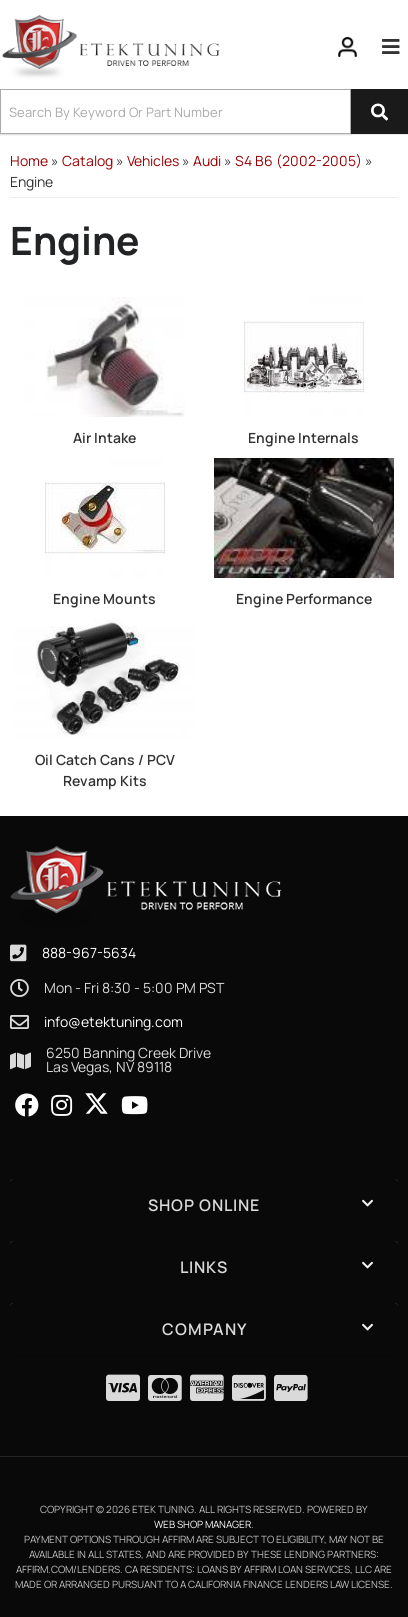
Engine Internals (303, 437)
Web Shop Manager (202, 1524)
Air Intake (104, 437)
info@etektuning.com (113, 1022)
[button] (204, 111)
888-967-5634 (89, 952)
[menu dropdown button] (391, 47)
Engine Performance (304, 598)
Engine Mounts (104, 598)
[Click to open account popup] (348, 47)
